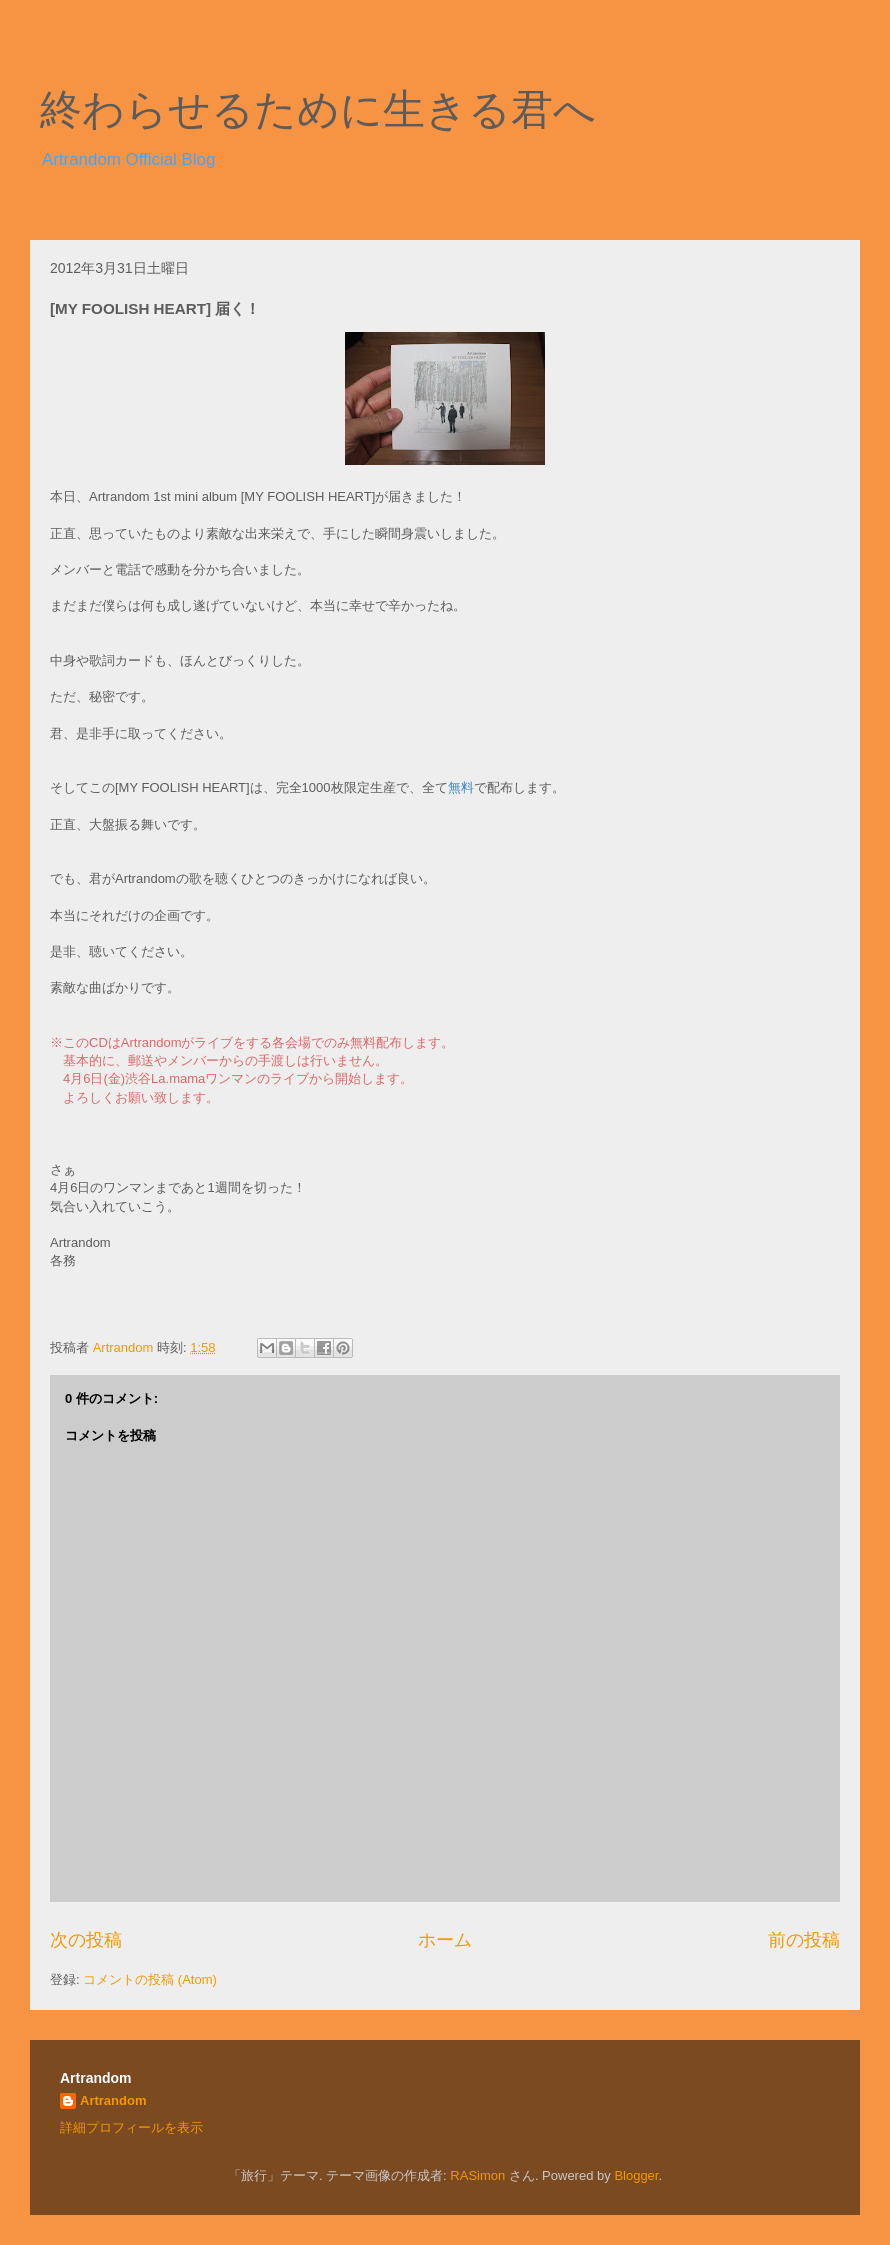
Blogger (636, 2175)
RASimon (477, 2175)
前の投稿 (804, 1940)
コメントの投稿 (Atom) (150, 1979)
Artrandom (113, 2100)
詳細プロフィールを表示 (131, 2127)
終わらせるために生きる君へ (318, 110)
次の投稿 (86, 1940)
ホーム (445, 1940)
